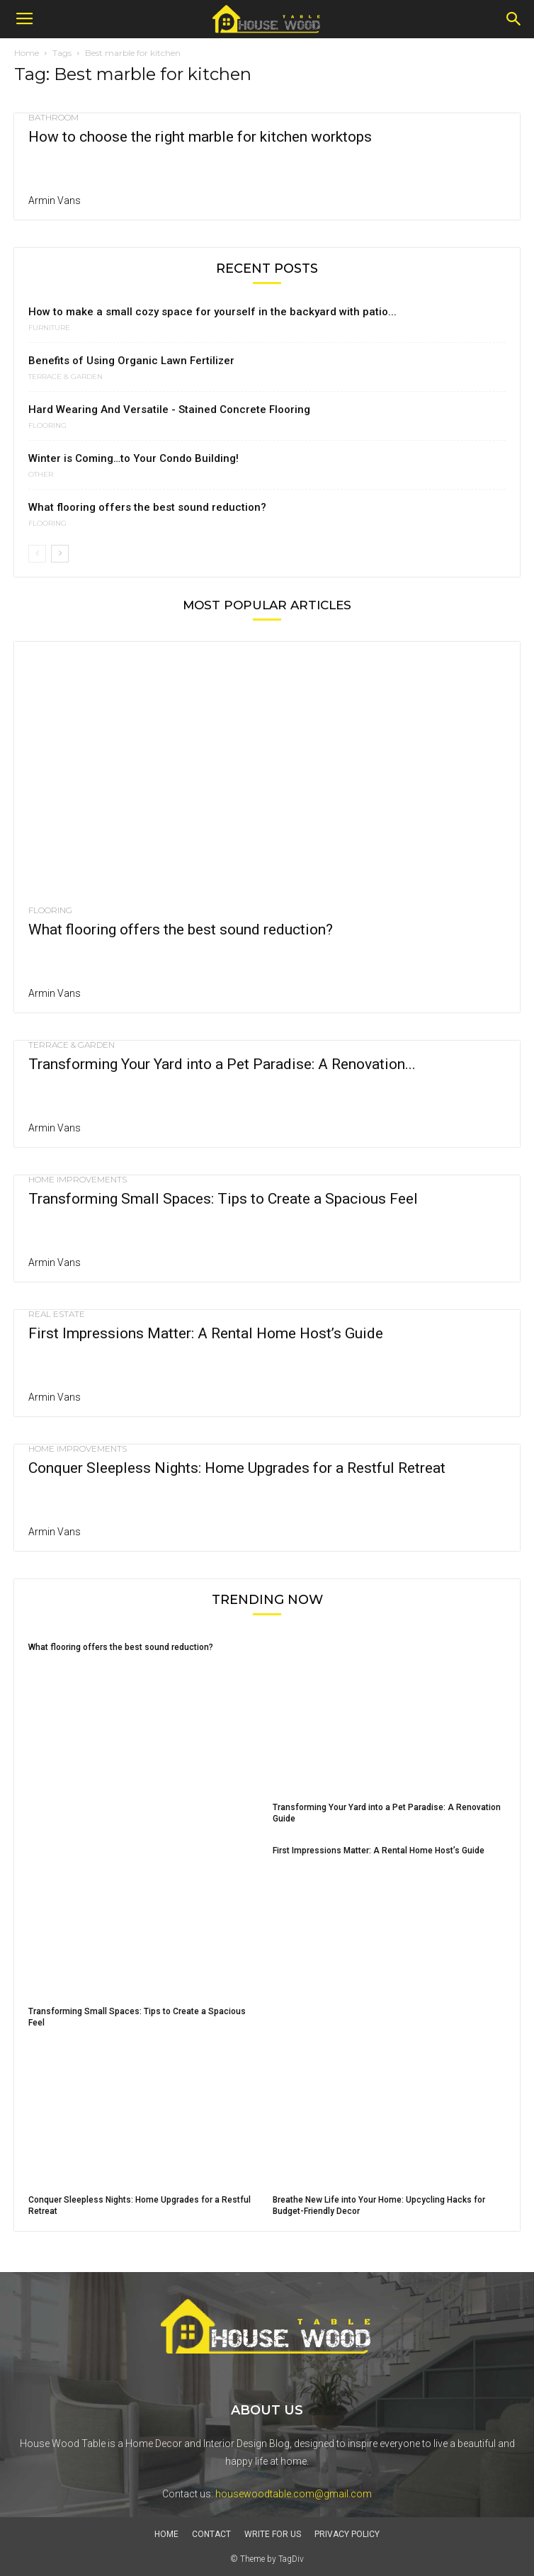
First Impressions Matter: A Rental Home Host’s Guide (205, 1333)
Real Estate (56, 1314)
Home (26, 52)
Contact (211, 2534)
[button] (514, 19)
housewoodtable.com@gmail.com (293, 2493)
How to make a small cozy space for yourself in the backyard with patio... (212, 311)
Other (40, 474)
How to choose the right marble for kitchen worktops (200, 136)
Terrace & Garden (65, 376)
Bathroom (53, 117)
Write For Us (272, 2534)
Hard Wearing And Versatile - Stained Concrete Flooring (169, 409)
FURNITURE (49, 328)
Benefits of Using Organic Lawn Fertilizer (131, 360)
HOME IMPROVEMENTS (77, 1179)
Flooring (47, 425)
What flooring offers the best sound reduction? (147, 507)
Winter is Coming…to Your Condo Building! (133, 458)
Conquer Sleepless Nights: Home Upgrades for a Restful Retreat (236, 1467)
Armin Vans (54, 200)
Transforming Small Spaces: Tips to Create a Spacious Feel (223, 1198)
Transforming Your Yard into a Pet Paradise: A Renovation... (222, 1064)
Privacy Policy (347, 2534)
